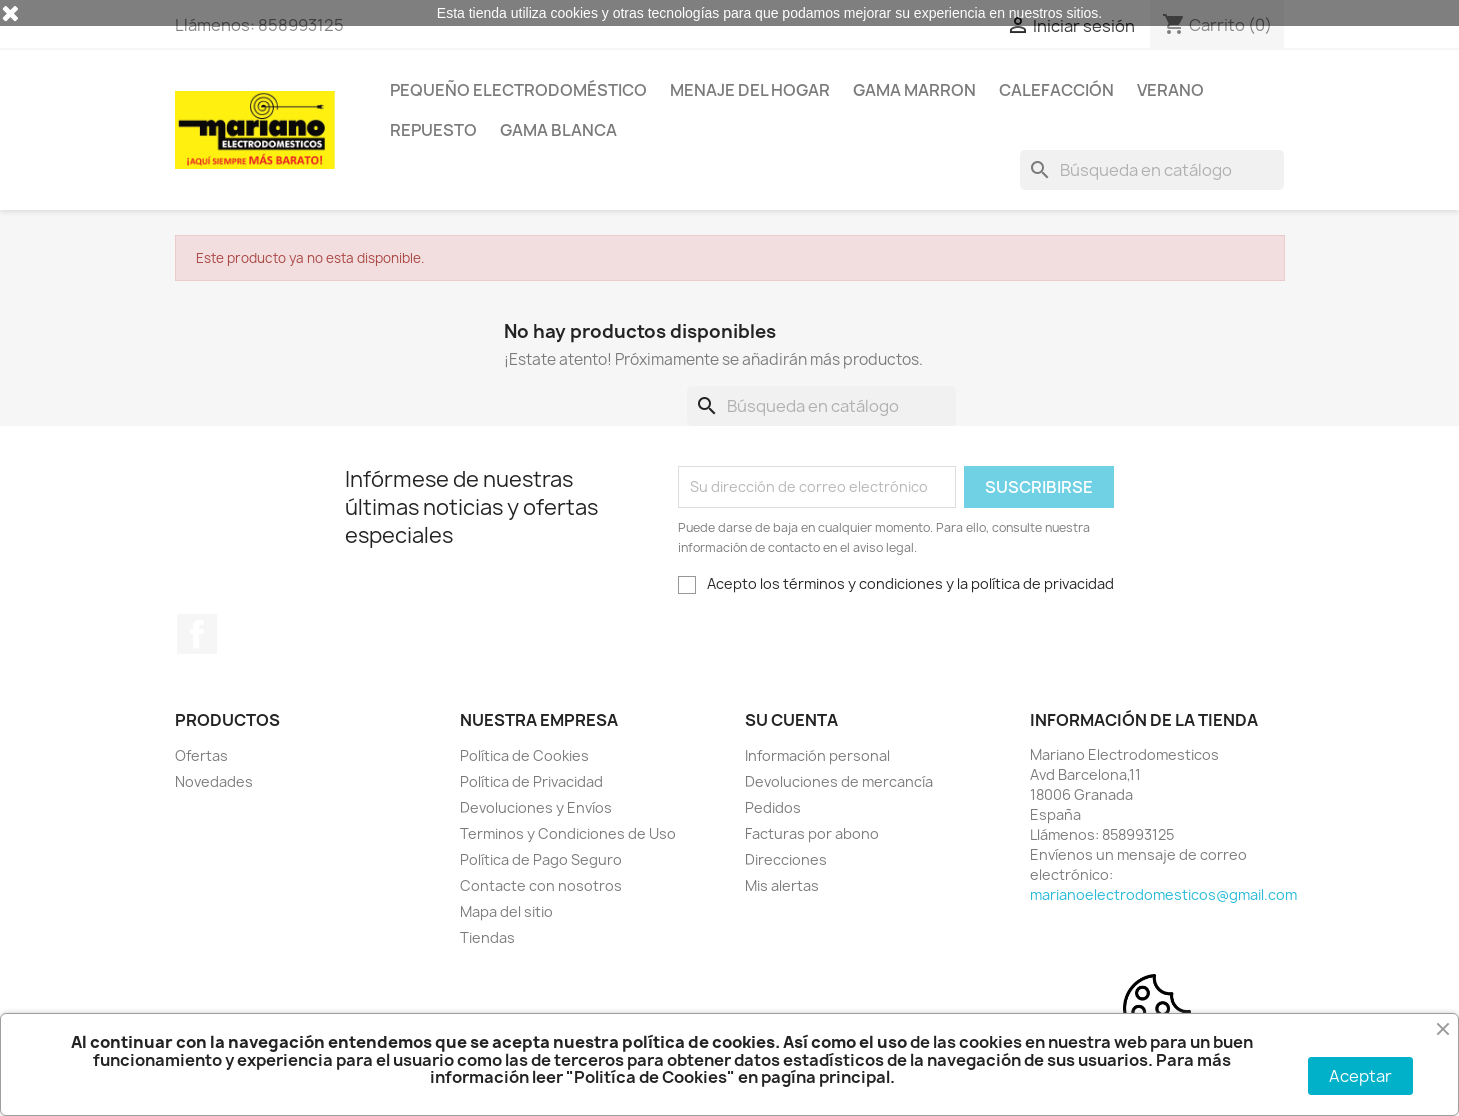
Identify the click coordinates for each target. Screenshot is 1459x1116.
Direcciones (786, 859)
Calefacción (1056, 90)
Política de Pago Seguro (541, 859)
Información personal (817, 755)
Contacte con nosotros (541, 885)
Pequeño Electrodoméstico (518, 90)
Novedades (214, 781)
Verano (1170, 90)
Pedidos (773, 807)
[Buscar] (1152, 170)
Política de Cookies (524, 755)
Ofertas (201, 755)
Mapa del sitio (506, 911)
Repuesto (433, 130)
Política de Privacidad (531, 781)
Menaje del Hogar (750, 90)
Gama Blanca (558, 130)
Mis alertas (782, 885)
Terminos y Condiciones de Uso (568, 833)
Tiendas (487, 937)
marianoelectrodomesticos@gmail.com (1163, 894)
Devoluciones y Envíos (536, 807)
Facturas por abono (812, 833)
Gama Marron (914, 90)
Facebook (197, 634)
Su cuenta (791, 720)
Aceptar (1360, 1076)
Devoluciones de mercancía (839, 781)
